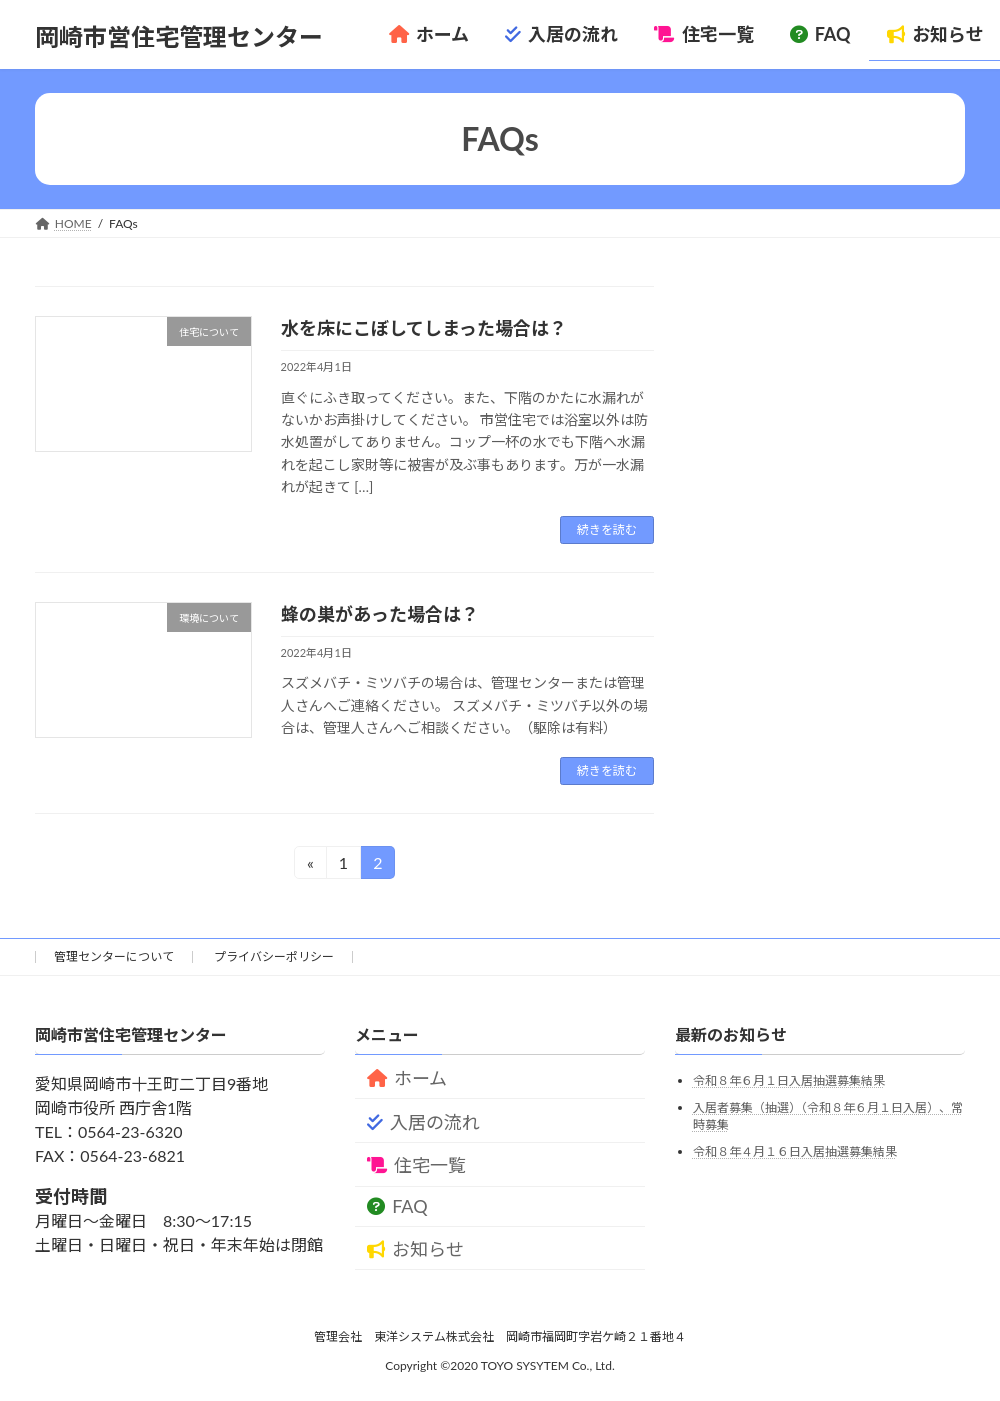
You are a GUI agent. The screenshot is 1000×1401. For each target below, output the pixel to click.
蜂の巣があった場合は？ (380, 614)
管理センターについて (114, 956)
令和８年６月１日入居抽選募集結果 (789, 1081)
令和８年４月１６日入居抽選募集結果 (795, 1151)
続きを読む (607, 529)
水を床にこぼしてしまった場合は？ (424, 328)
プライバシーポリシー (274, 956)
